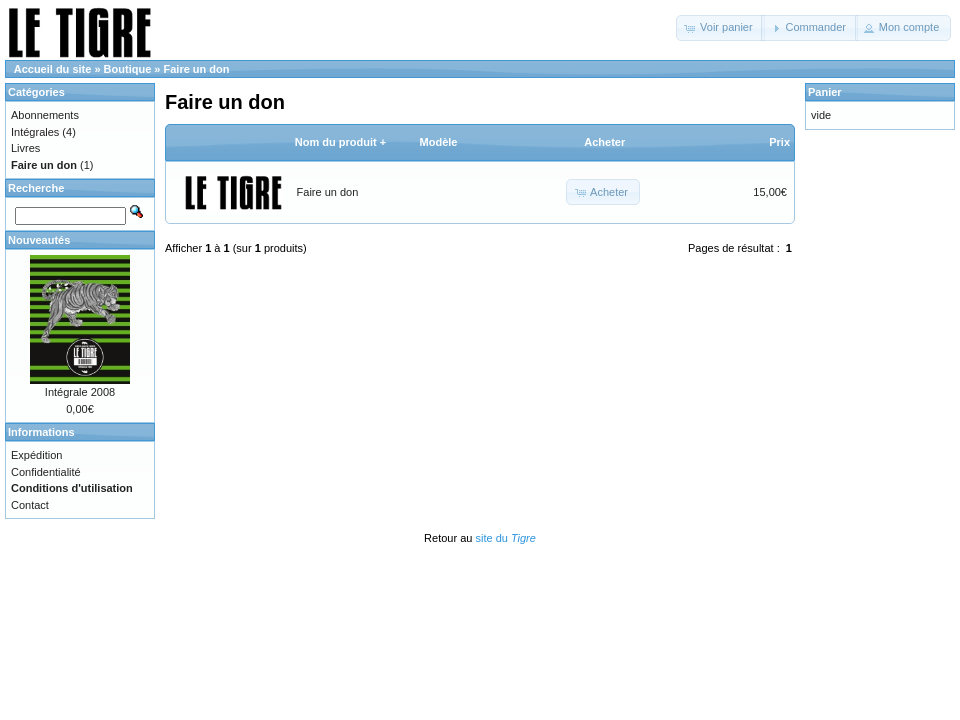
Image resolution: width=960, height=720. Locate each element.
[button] (720, 28)
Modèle (439, 142)
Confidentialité (46, 472)
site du (505, 538)
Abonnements (45, 115)
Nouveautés (39, 240)
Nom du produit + (340, 142)
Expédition (36, 455)
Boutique (128, 69)
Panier (825, 92)
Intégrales (35, 132)
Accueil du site (53, 69)
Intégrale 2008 (80, 392)
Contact (30, 505)
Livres (25, 148)
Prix (779, 142)
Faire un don (197, 69)
